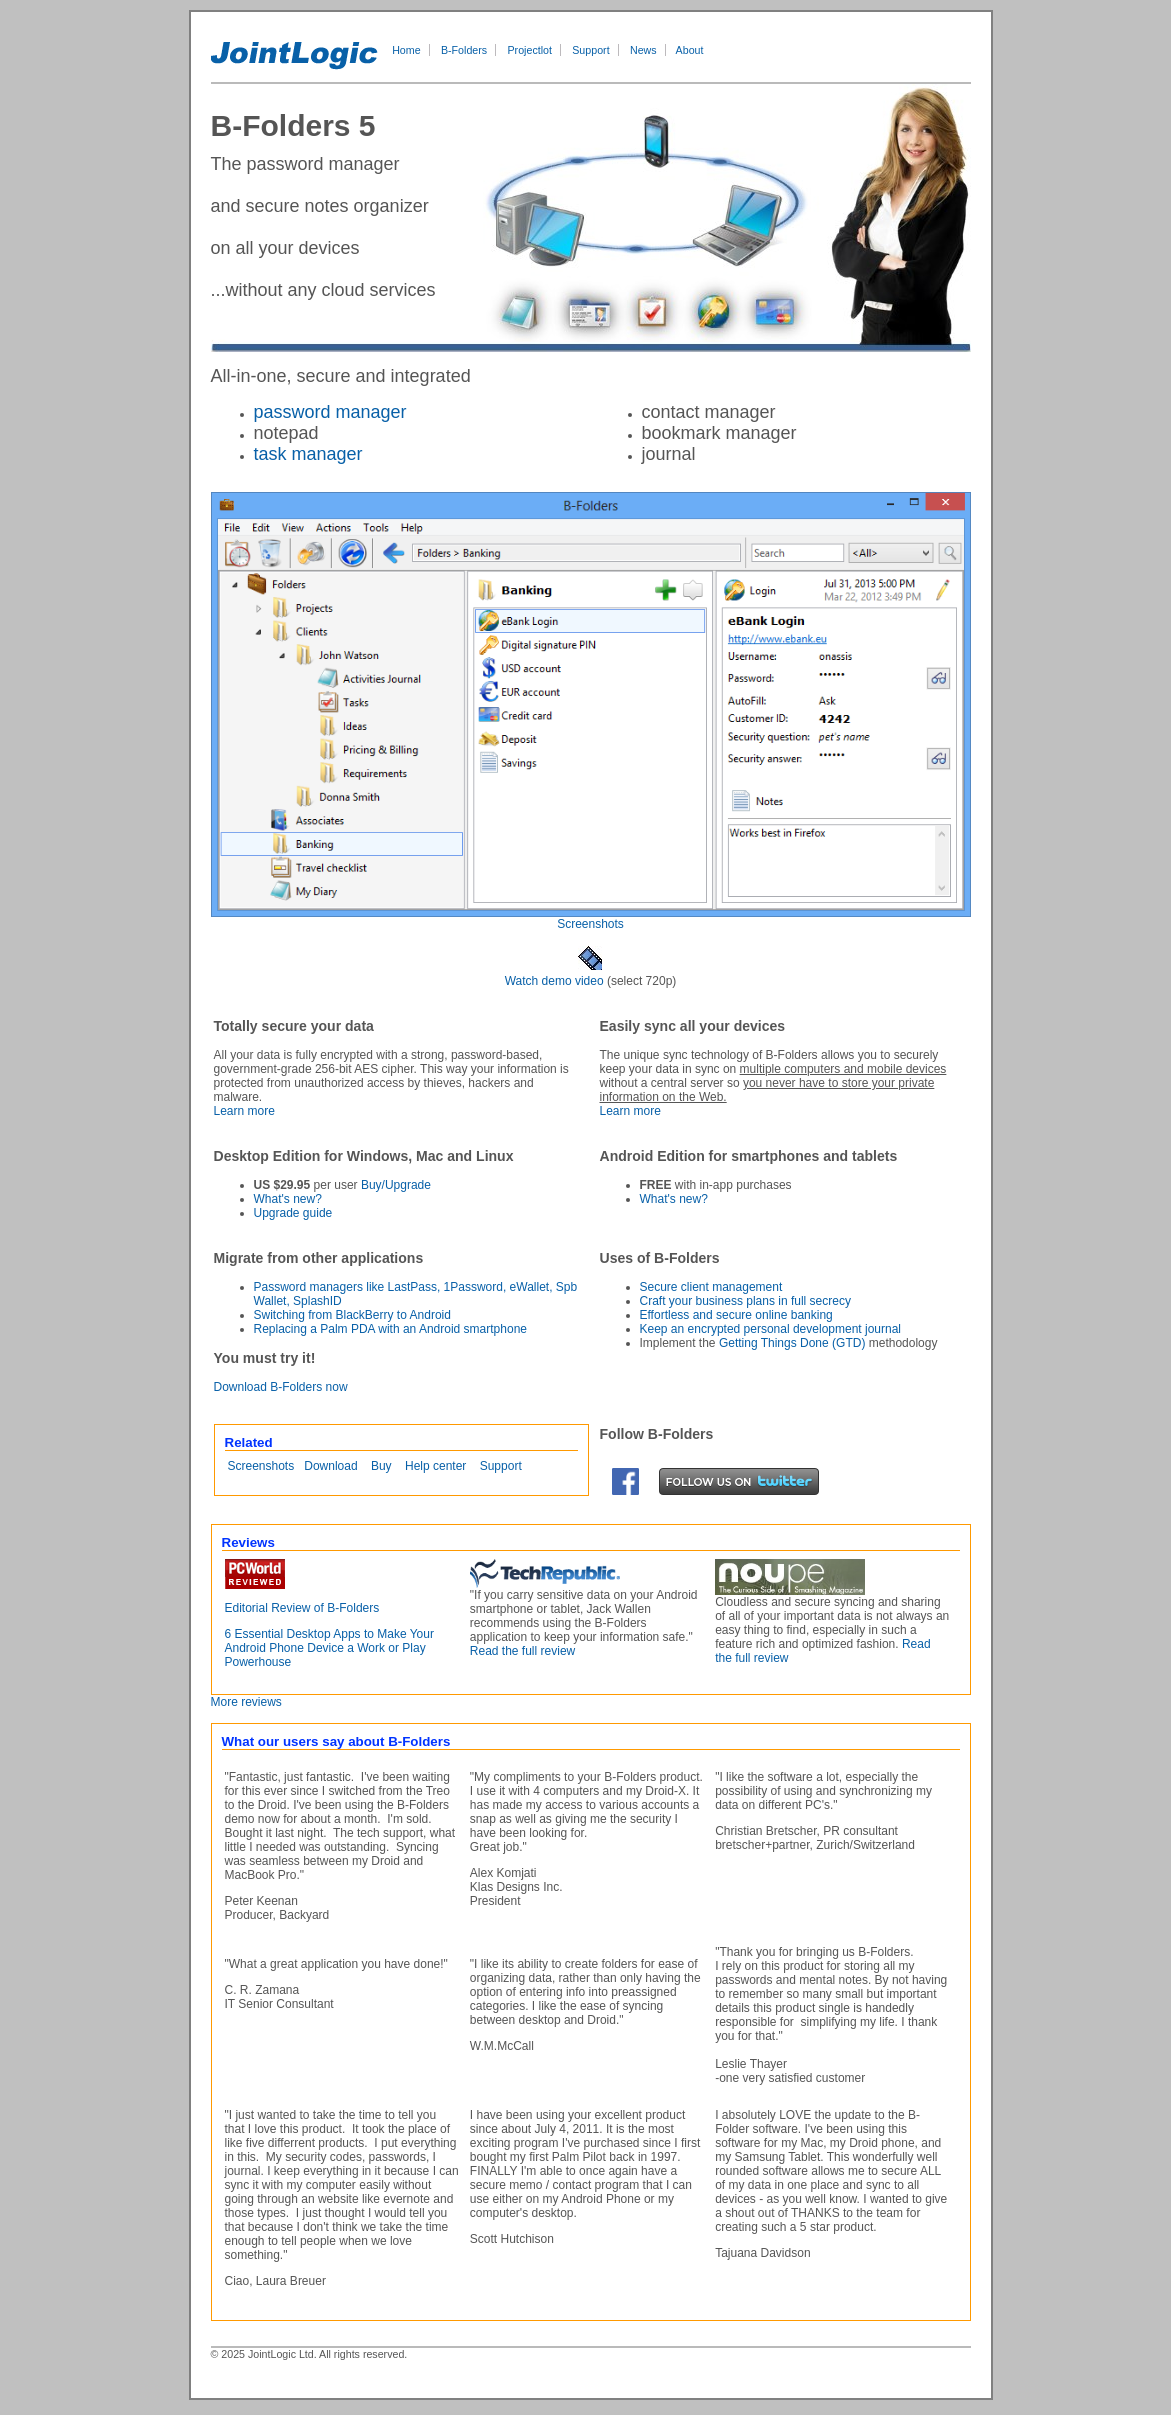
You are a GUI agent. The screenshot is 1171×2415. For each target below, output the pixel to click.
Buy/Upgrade (396, 1185)
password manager (330, 412)
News (643, 50)
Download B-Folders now (281, 1387)
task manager (308, 454)
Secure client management (711, 1287)
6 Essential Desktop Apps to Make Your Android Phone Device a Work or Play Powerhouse (329, 1648)
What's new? (288, 1199)
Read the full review (522, 1651)
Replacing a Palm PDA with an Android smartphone (391, 1329)
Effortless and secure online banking (736, 1315)
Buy (381, 1466)
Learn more (244, 1111)
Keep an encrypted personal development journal (771, 1329)
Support (590, 50)
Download (330, 1466)
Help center (435, 1466)
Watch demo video (554, 981)
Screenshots (590, 924)
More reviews (246, 1702)
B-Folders (464, 50)
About (690, 50)
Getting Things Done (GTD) (792, 1343)
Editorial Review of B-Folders (302, 1608)
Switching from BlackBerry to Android (352, 1315)
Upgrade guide (293, 1213)
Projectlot (530, 50)
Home (406, 50)
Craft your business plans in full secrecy (745, 1301)
